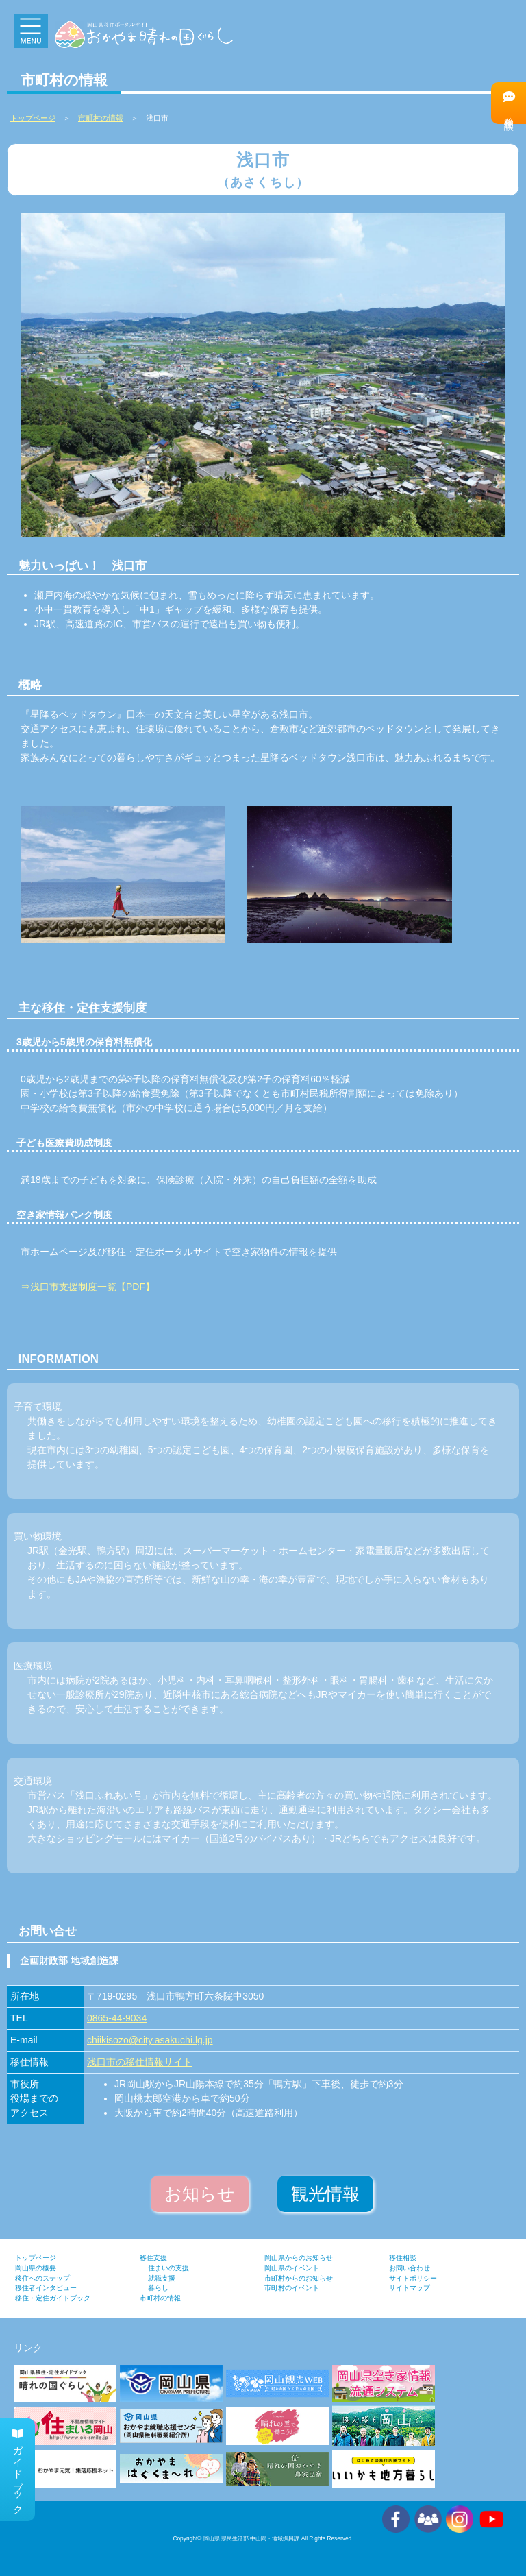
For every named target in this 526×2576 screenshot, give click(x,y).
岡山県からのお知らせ (298, 2257)
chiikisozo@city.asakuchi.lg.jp (150, 2039)
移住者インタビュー (46, 2288)
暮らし (158, 2288)
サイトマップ (409, 2288)
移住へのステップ (42, 2278)
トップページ (35, 2257)
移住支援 (153, 2257)
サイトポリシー (413, 2278)
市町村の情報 (100, 118)
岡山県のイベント (291, 2268)
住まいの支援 (168, 2268)
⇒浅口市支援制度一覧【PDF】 (88, 1286)
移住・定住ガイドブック (52, 2298)
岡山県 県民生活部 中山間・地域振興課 (251, 2538)
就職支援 (161, 2278)
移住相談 (509, 102)
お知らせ (199, 2194)
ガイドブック (17, 2470)
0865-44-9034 (117, 2018)
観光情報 (325, 2194)
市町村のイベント (291, 2288)
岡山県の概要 (35, 2268)
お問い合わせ (409, 2268)
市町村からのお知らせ (298, 2278)
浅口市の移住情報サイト (139, 2061)
